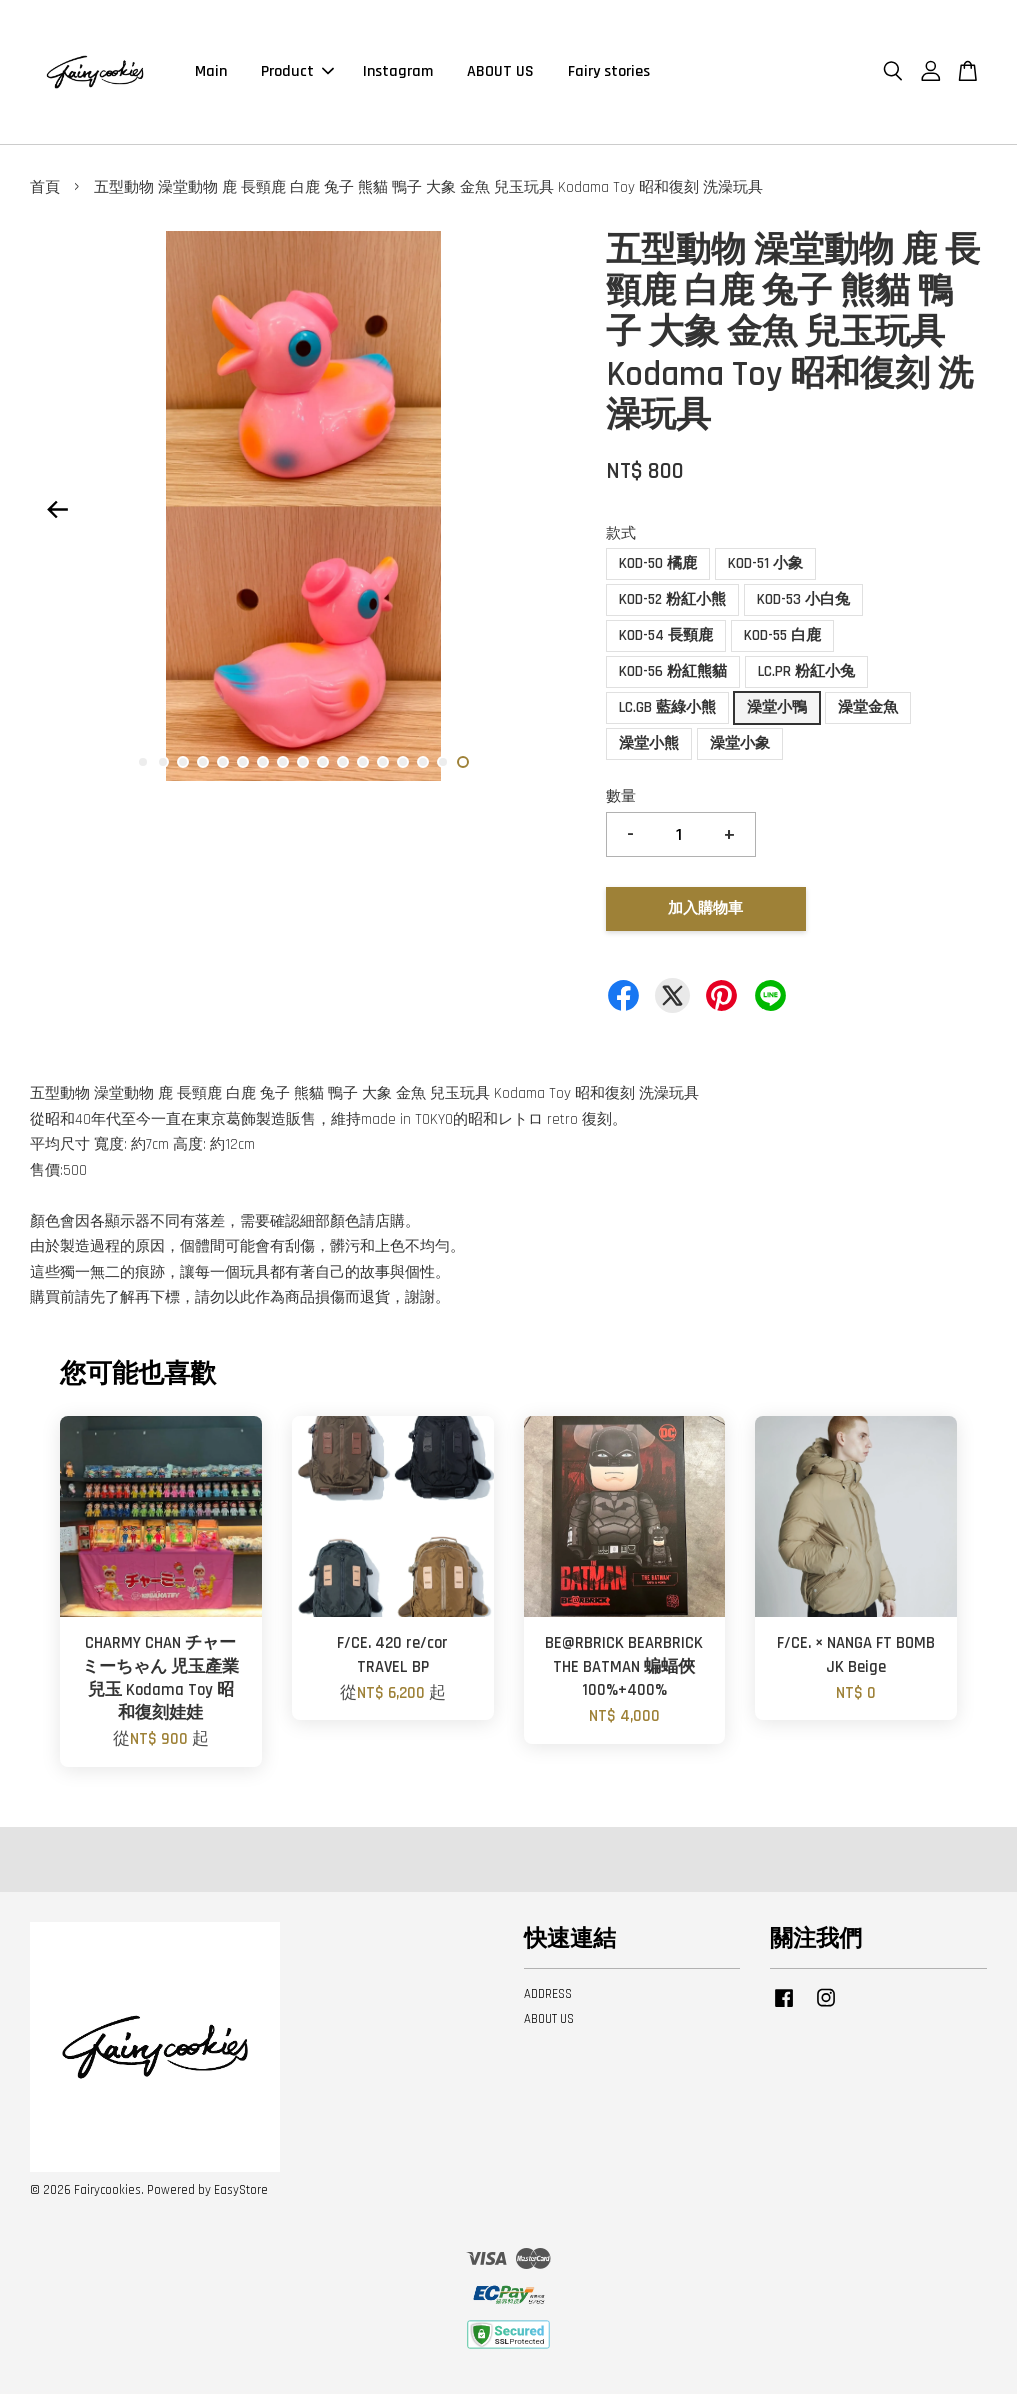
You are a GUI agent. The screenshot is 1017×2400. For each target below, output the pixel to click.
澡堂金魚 (868, 713)
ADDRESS (548, 2000)
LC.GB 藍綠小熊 (667, 713)
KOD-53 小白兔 (803, 605)
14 (403, 768)
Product (297, 74)
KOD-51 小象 (765, 569)
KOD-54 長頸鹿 (666, 641)
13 (383, 768)
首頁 (45, 193)
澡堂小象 (740, 749)
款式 (621, 539)
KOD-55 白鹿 (782, 641)
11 (343, 768)
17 (463, 768)
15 (423, 768)
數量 (621, 802)
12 (363, 768)
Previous (57, 516)
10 (323, 768)
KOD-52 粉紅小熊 (672, 605)
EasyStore (241, 2196)
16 (443, 768)
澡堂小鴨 (777, 713)
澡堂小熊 (649, 749)
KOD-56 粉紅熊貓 (673, 677)
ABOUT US (500, 74)
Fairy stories (609, 74)
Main (211, 74)
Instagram (398, 74)
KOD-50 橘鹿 (658, 569)
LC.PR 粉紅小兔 (806, 677)
